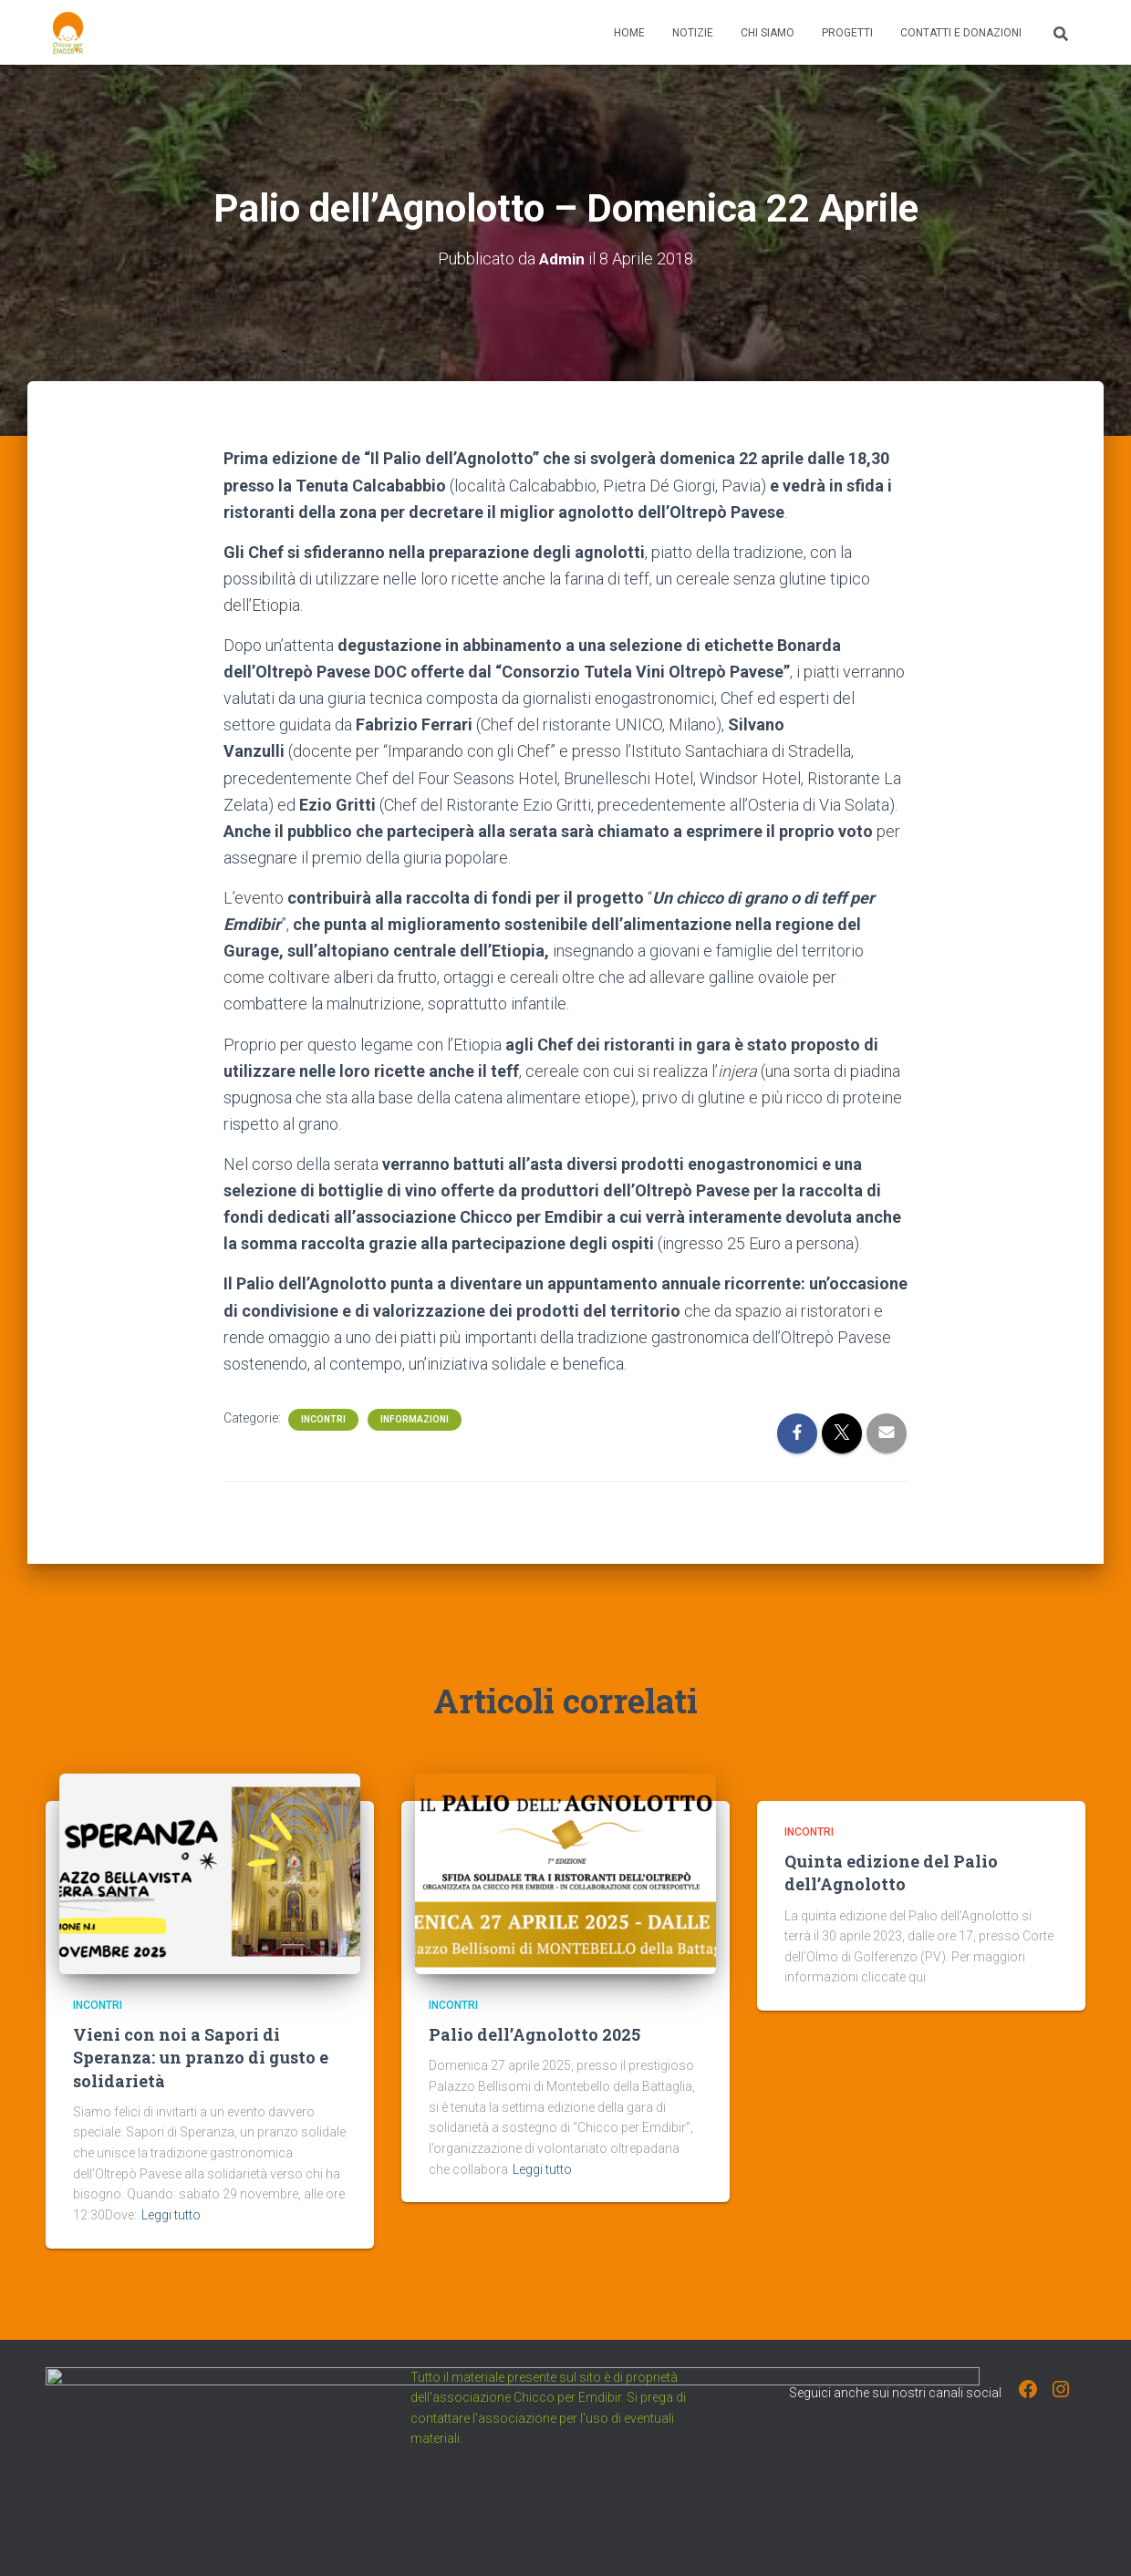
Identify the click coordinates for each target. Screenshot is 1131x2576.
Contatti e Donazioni (961, 32)
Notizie (692, 32)
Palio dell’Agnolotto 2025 (534, 2034)
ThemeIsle (1055, 2536)
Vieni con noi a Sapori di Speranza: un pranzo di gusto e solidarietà (200, 2057)
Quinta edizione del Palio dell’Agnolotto (891, 1872)
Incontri (323, 1418)
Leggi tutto (171, 2214)
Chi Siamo (767, 32)
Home (629, 32)
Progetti (847, 32)
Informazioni (414, 1418)
